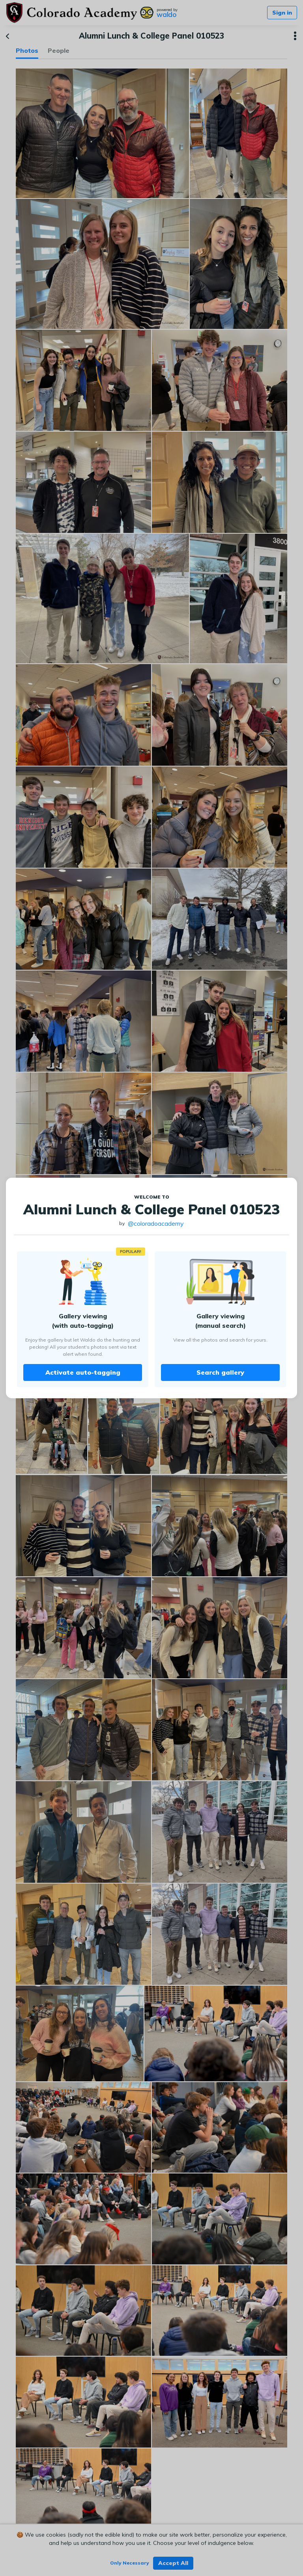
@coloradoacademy (156, 1223)
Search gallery (220, 1372)
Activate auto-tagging (82, 1372)
